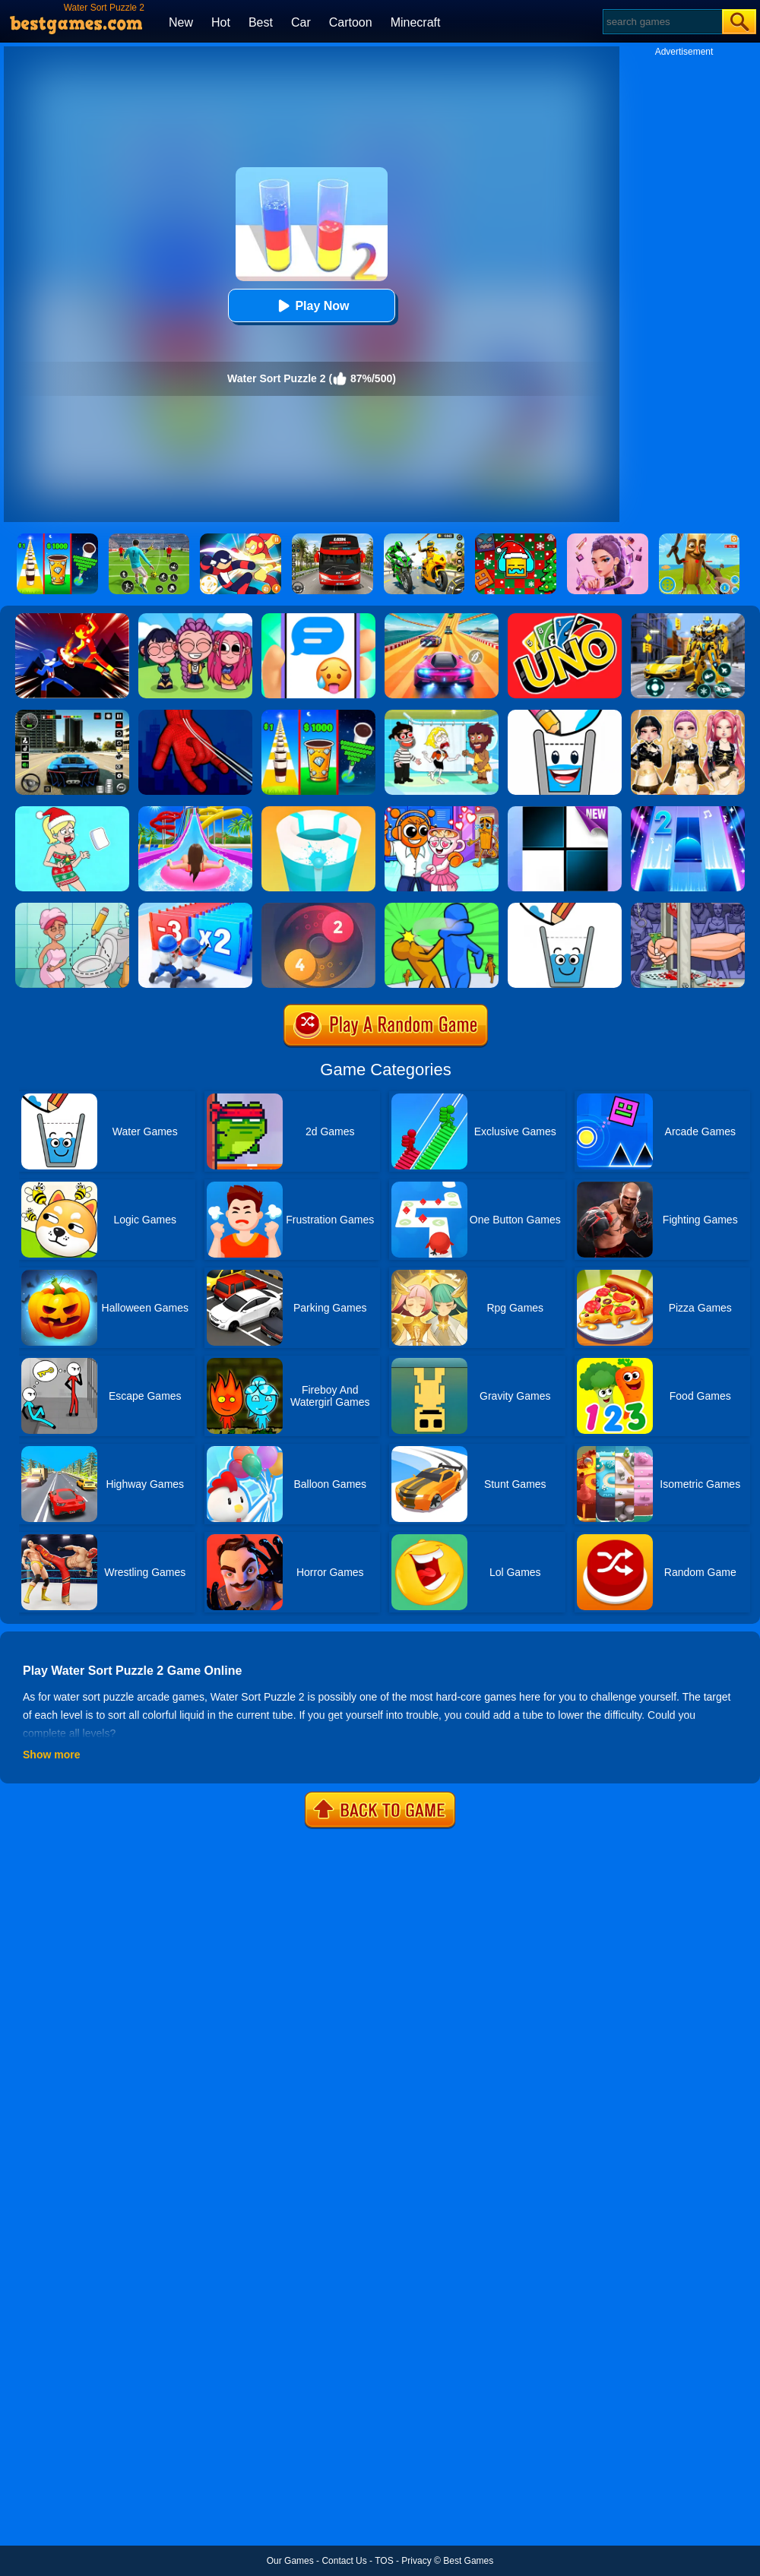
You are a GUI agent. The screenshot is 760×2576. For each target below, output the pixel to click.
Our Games (290, 2560)
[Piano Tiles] (565, 811)
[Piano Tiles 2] (688, 811)
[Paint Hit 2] (318, 811)
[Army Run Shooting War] (195, 908)
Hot (220, 22)
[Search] (661, 21)
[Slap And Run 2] (442, 908)
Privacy (416, 2560)
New (181, 22)
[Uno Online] (565, 618)
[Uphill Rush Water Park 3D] (195, 811)
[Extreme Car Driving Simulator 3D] (72, 715)
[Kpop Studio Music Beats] (195, 618)
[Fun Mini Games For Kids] (442, 811)
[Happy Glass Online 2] (565, 908)
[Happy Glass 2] (565, 715)
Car (301, 22)
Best (261, 22)
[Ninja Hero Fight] (72, 618)
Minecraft (416, 22)
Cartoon (350, 22)
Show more (51, 1754)
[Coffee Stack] (318, 715)
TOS (384, 2560)
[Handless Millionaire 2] (688, 908)
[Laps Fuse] (318, 908)
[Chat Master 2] (318, 618)
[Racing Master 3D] (442, 618)
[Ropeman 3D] (195, 715)
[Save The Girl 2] (442, 715)
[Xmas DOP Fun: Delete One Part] (72, 811)
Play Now (311, 305)
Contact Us (343, 2560)
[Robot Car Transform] (688, 618)
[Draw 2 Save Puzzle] (72, 908)
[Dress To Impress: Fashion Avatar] (688, 715)
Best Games (468, 2560)
